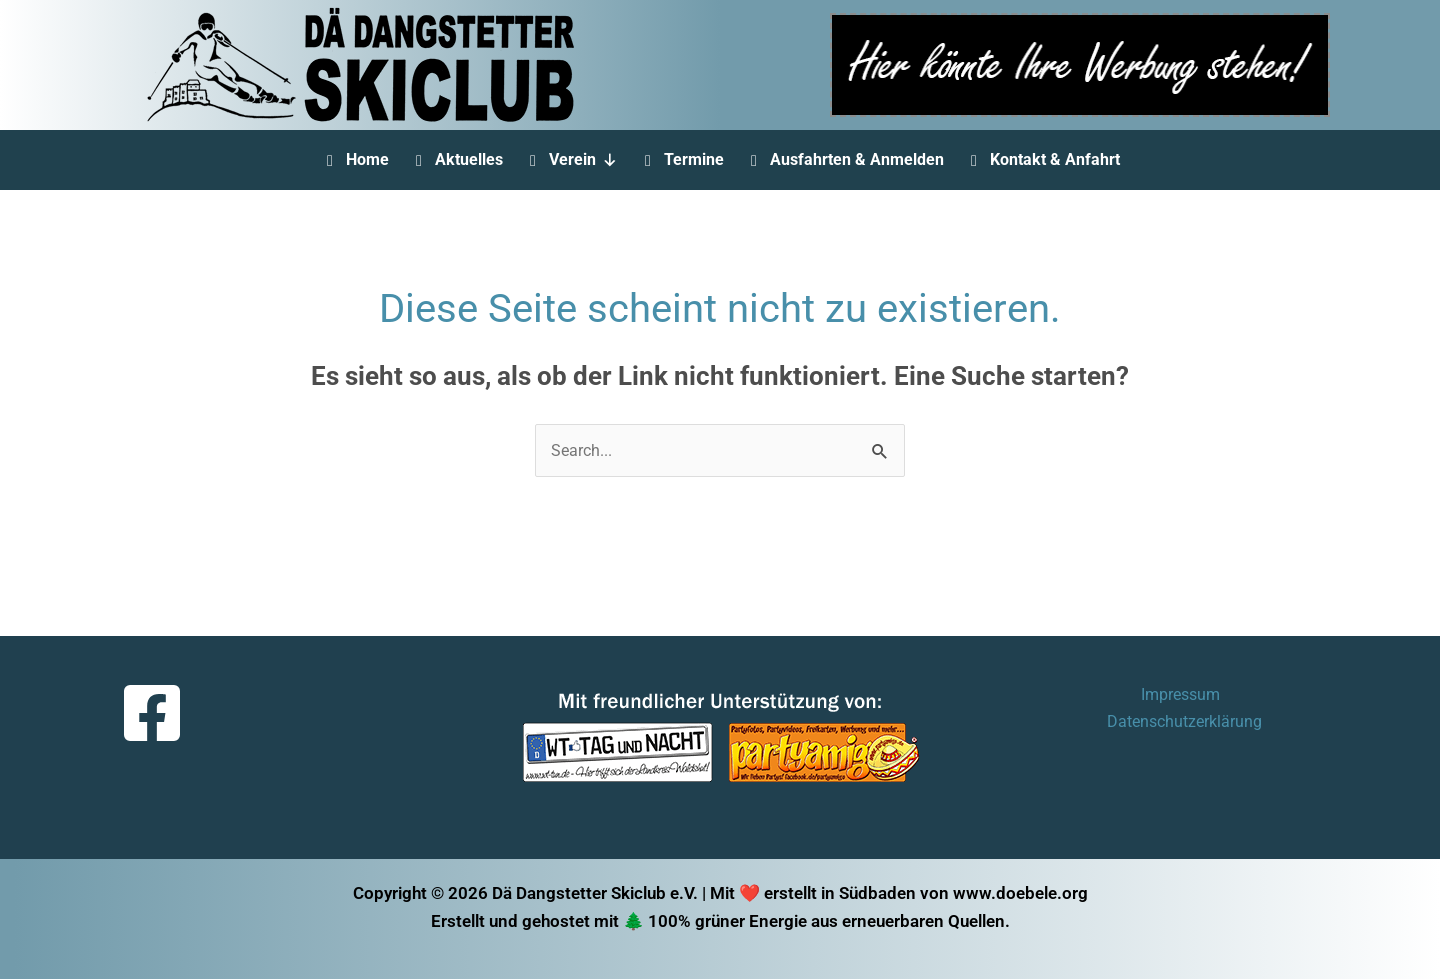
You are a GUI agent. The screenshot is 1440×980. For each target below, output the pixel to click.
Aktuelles (469, 159)
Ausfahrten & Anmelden (857, 159)
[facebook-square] (154, 714)
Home (367, 159)
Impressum (1091, 696)
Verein (583, 160)
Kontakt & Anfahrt (1055, 159)
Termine (694, 159)
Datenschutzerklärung (1234, 696)
